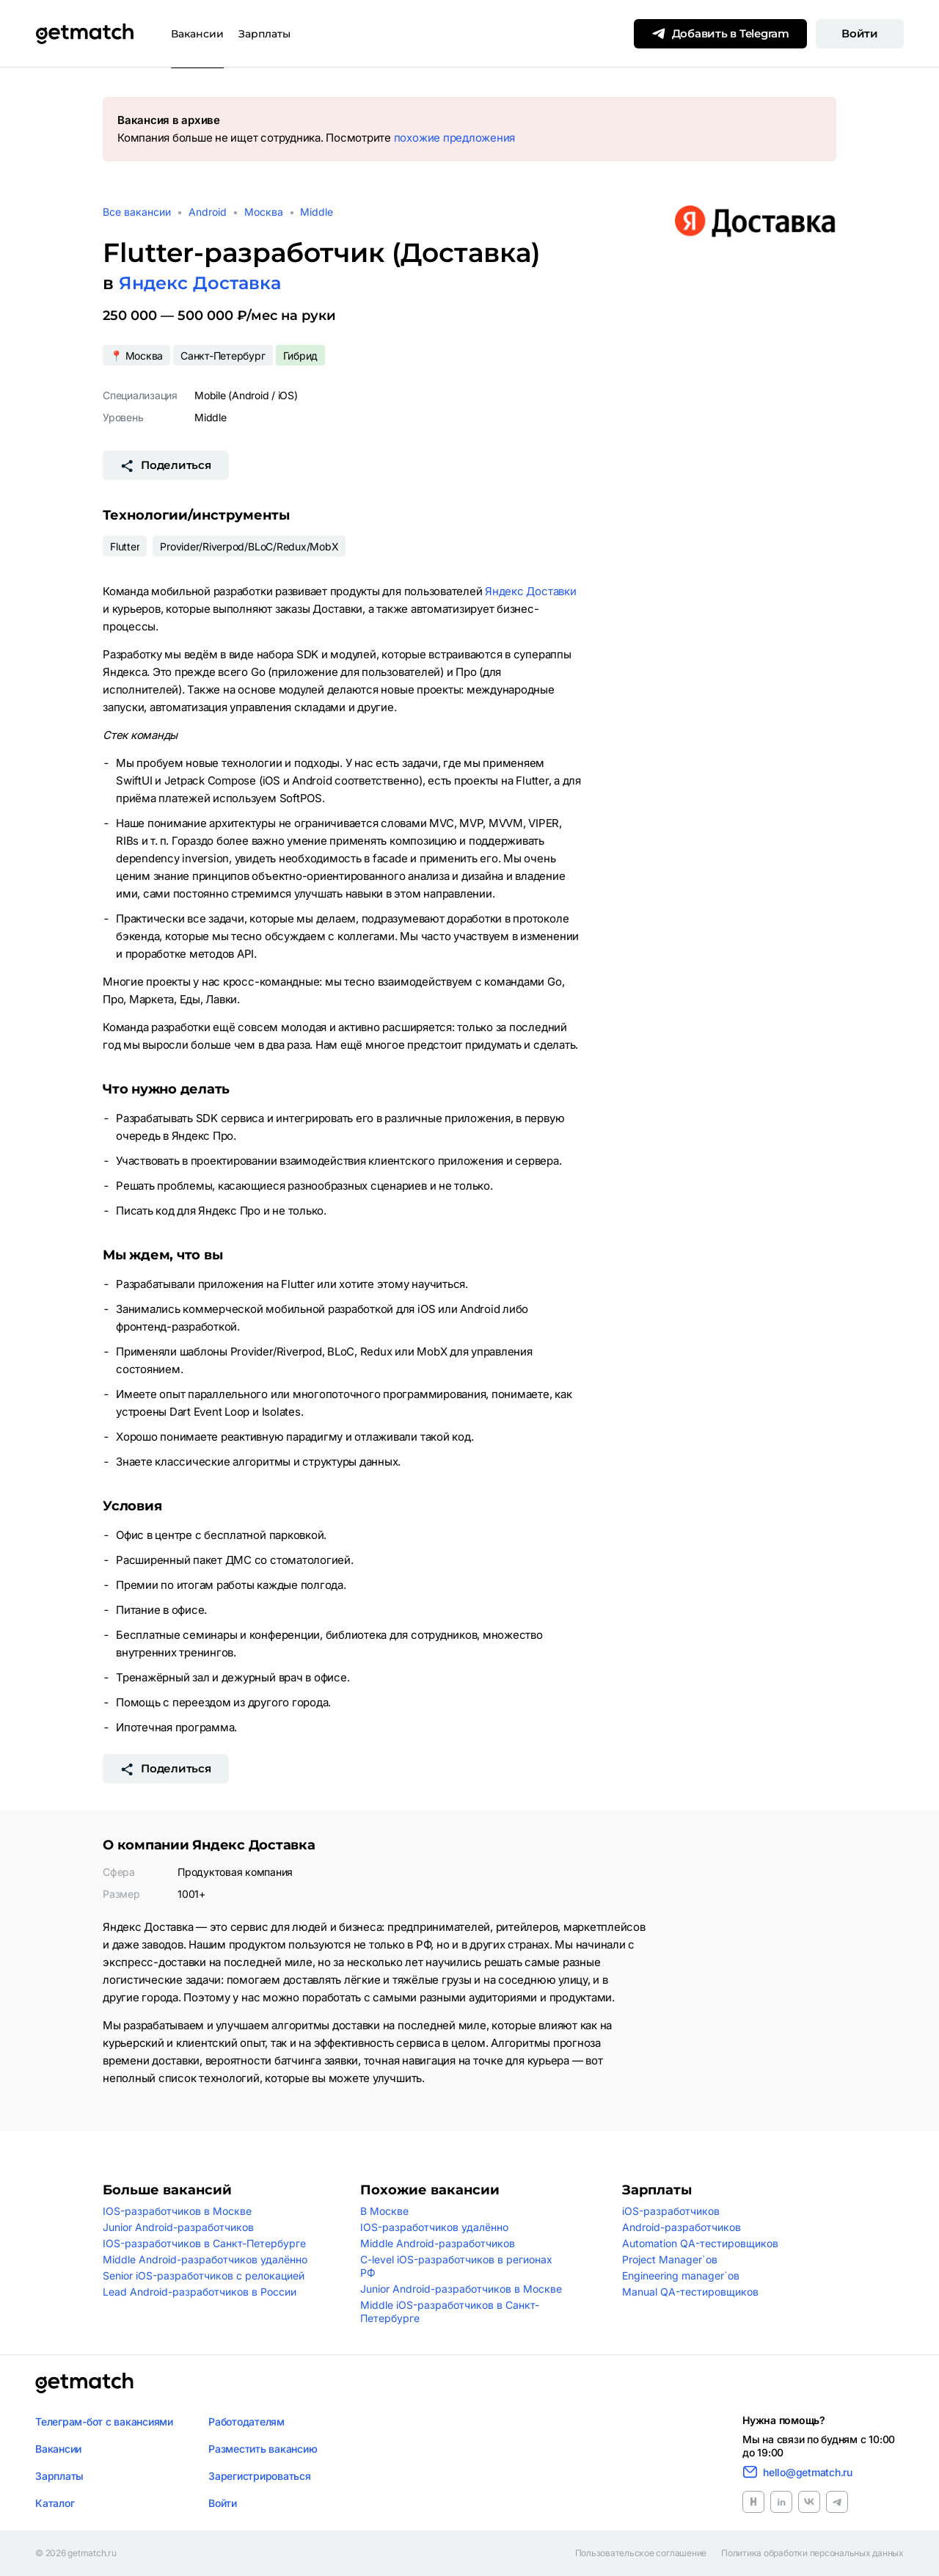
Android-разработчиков (681, 2227)
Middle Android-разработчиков (437, 2243)
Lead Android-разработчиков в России (199, 2291)
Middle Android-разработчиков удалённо (205, 2259)
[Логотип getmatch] (84, 2383)
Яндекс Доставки (530, 591)
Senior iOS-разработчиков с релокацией (203, 2275)
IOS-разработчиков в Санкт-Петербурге (204, 2243)
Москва (263, 211)
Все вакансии (137, 211)
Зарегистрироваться (259, 2476)
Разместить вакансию (262, 2448)
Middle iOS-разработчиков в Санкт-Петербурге (449, 2311)
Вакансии (197, 33)
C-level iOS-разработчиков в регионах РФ (456, 2266)
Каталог (54, 2503)
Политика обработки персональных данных (812, 2553)
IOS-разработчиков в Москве (177, 2211)
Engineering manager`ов (680, 2275)
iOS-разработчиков (671, 2211)
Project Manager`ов (669, 2259)
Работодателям (246, 2421)
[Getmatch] (84, 33)
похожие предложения (454, 138)
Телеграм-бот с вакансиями (104, 2421)
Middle (316, 211)
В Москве (384, 2211)
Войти (859, 33)
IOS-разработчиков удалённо (434, 2227)
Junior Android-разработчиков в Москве (461, 2288)
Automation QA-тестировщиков (700, 2243)
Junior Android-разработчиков (178, 2227)
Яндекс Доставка (200, 283)
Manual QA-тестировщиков (690, 2291)
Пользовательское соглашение (641, 2553)
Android (208, 211)
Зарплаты (264, 33)
